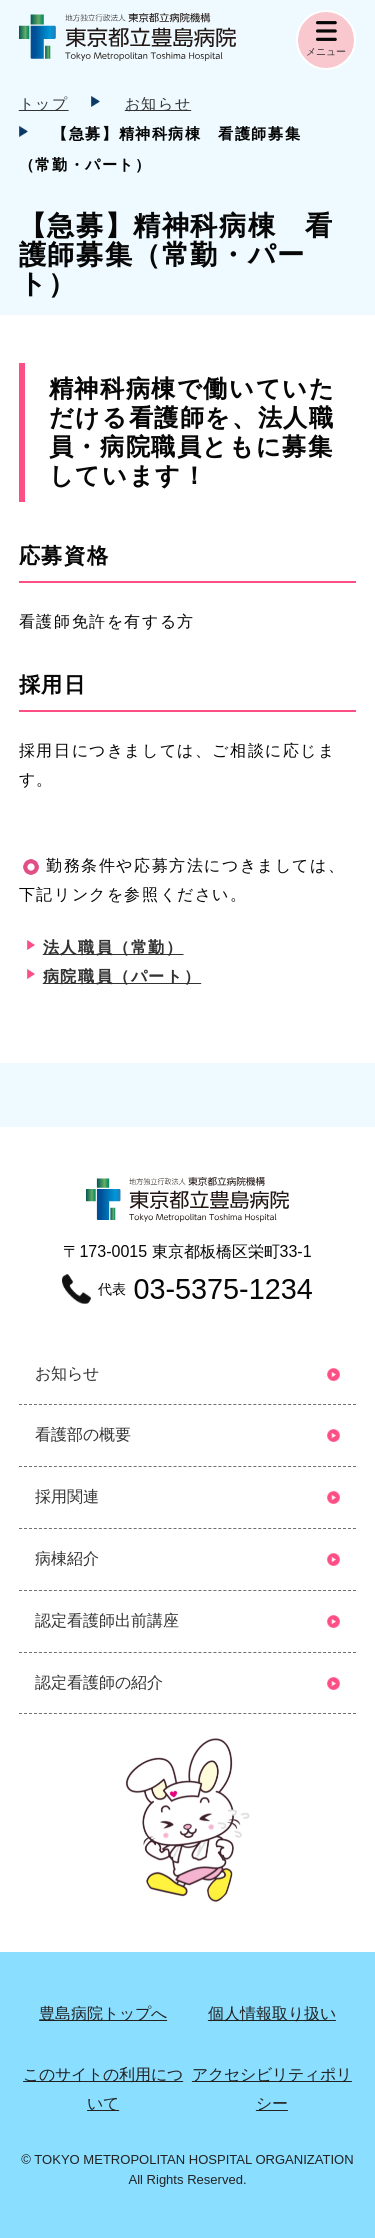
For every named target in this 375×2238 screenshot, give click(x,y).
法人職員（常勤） (113, 947)
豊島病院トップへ (103, 2013)
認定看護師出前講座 (107, 1620)
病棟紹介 (67, 1558)
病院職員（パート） (122, 976)
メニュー (326, 51)
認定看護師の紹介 (99, 1682)
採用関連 (67, 1496)
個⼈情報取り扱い (272, 2013)
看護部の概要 (83, 1434)
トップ (44, 103)
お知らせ (158, 103)
